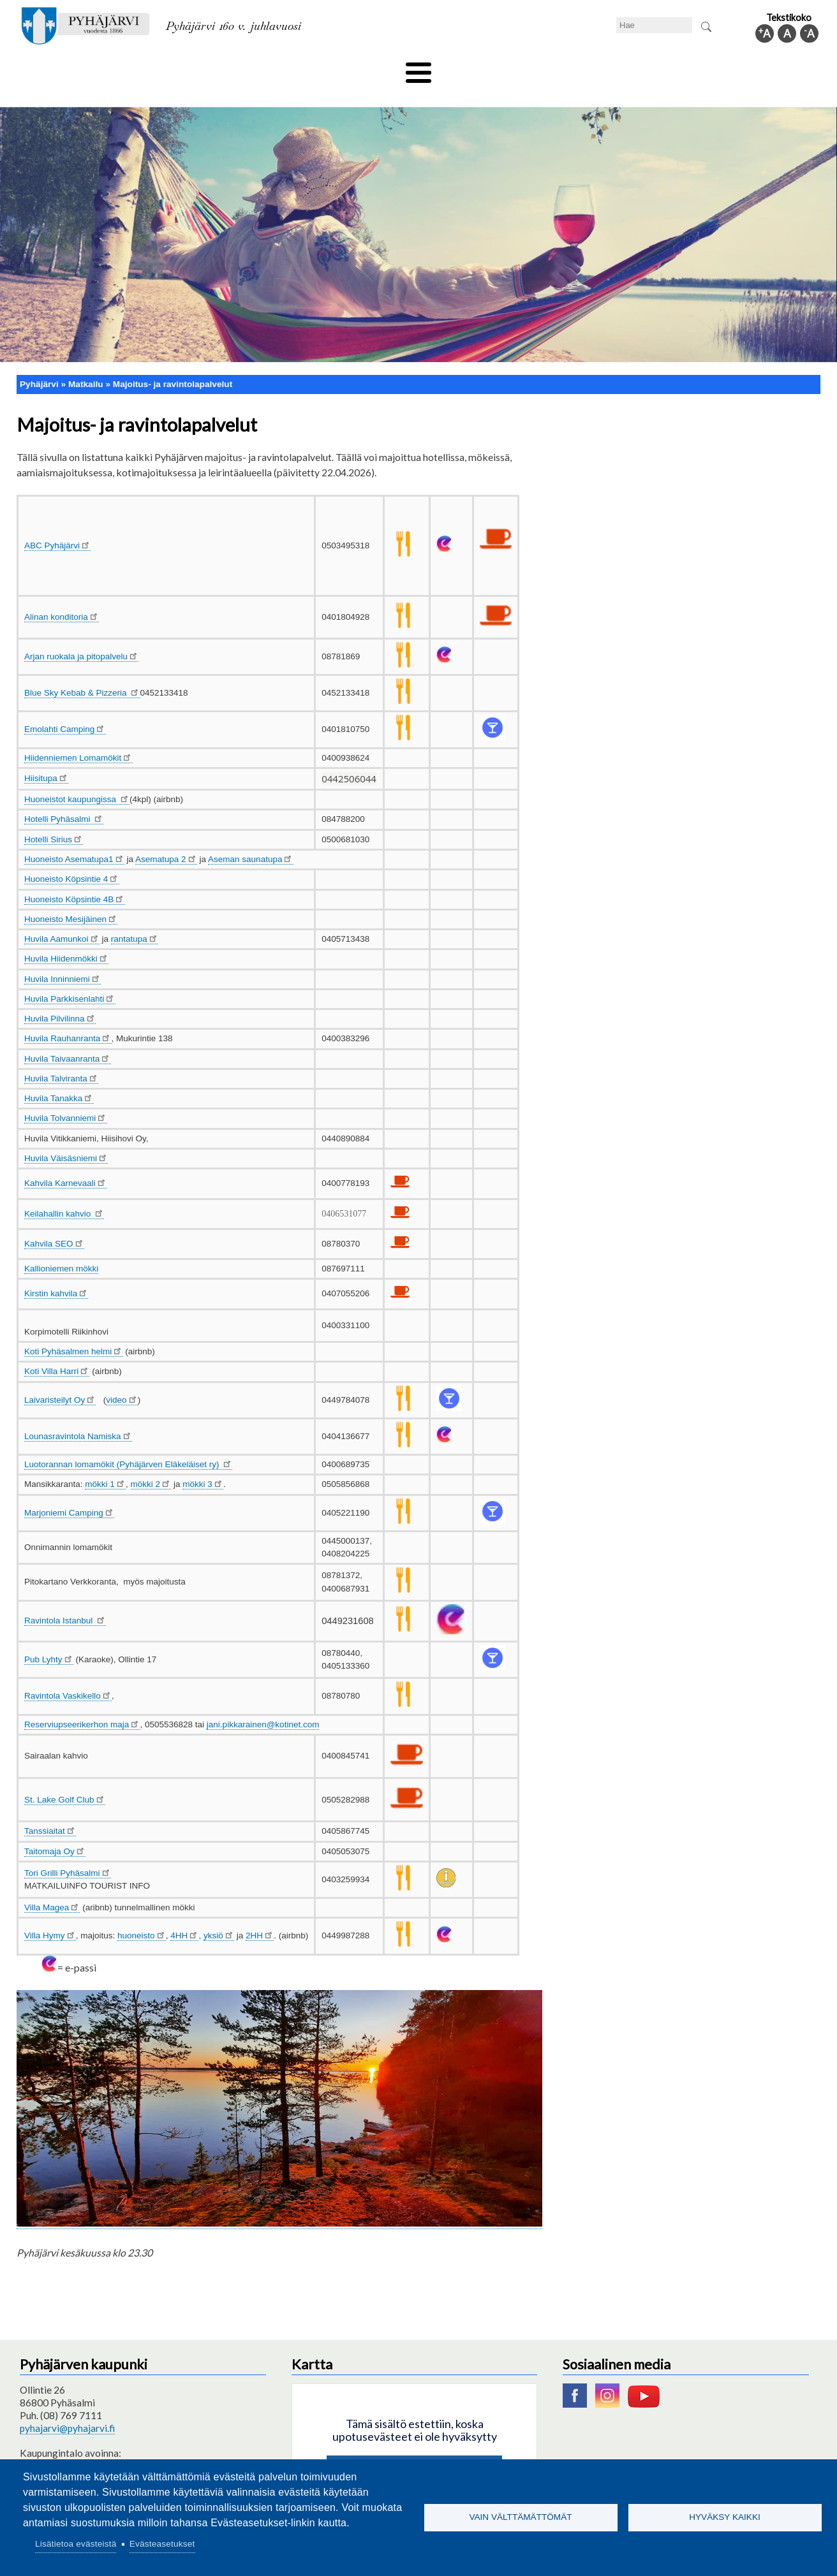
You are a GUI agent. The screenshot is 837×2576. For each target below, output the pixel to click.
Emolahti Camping (65, 708)
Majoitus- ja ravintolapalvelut (172, 362)
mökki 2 (151, 1463)
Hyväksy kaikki (724, 2517)
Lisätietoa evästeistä (75, 2544)
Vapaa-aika (346, 68)
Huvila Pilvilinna (60, 997)
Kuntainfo (699, 68)
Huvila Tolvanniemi (65, 1097)
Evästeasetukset (162, 2544)
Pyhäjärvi (39, 362)
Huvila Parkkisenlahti (69, 977)
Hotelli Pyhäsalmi (63, 798)
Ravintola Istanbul (65, 1599)
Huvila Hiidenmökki (66, 937)
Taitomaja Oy (54, 1829)
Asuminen (137, 68)
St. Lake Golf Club (64, 1778)
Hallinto (636, 68)
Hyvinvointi (419, 68)
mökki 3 (202, 1463)
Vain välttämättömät (520, 2517)
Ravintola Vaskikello (68, 1675)
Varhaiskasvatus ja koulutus (240, 68)
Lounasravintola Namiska (78, 1414)
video (121, 1378)
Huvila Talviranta (61, 1057)
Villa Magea (52, 1886)
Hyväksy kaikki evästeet (414, 2449)
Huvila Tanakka (59, 1077)
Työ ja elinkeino (563, 68)
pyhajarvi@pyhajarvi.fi (67, 2407)
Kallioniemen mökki (61, 1247)
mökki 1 (105, 1463)
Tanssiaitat (50, 1810)
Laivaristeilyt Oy (60, 1378)
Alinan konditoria (61, 595)
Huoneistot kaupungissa (77, 778)
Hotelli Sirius (53, 818)
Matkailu (487, 68)
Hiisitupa (46, 757)
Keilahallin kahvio (64, 1192)
